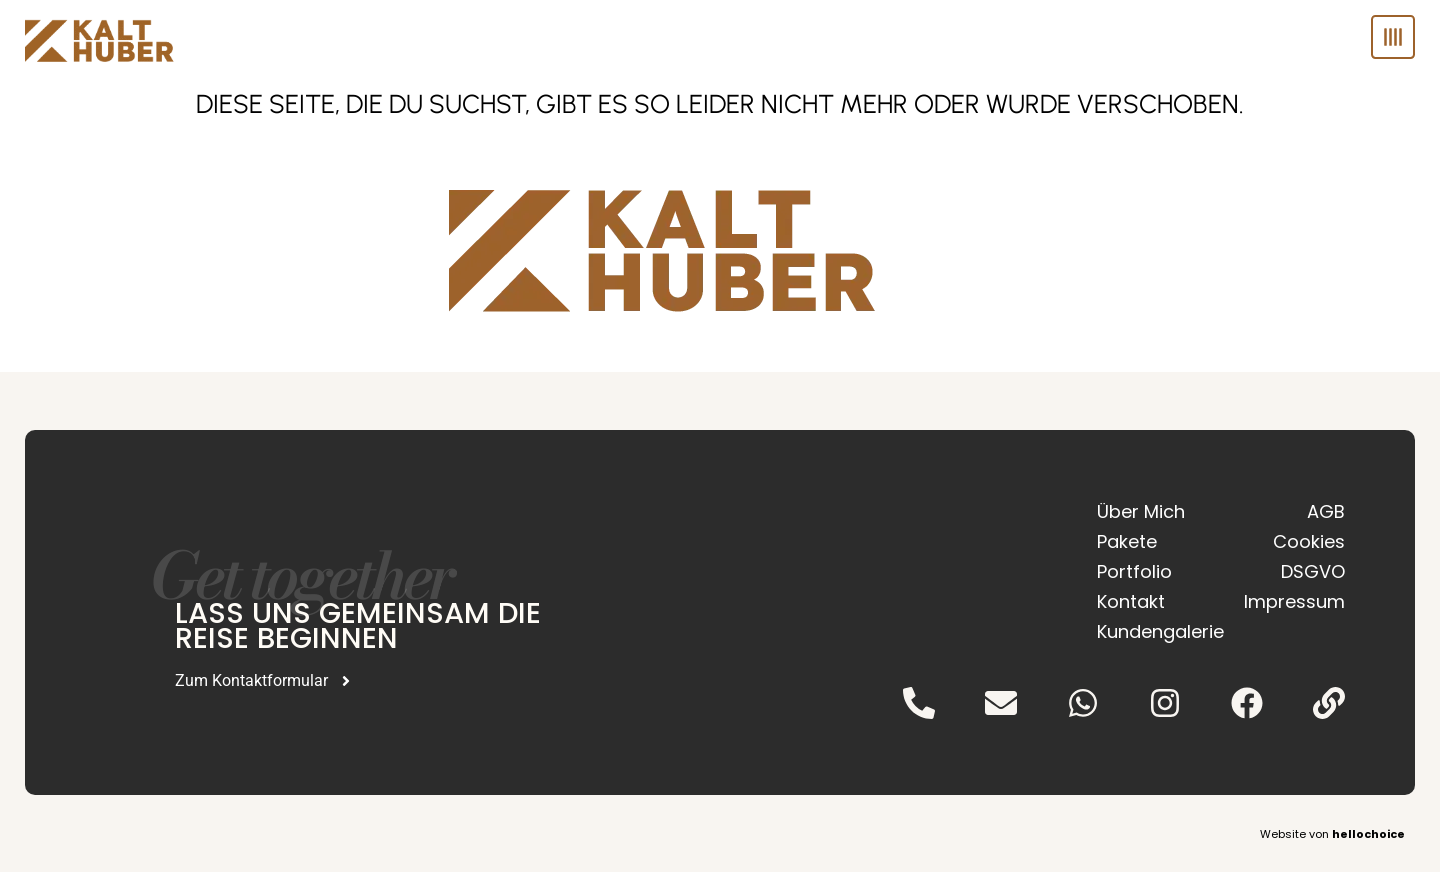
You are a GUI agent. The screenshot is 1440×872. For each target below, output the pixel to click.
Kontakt (1131, 601)
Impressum (1294, 601)
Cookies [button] (1309, 541)
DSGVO (1313, 571)
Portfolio (1134, 571)
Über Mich (1141, 511)
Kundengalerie (1153, 631)
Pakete (1127, 541)
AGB (1326, 511)
